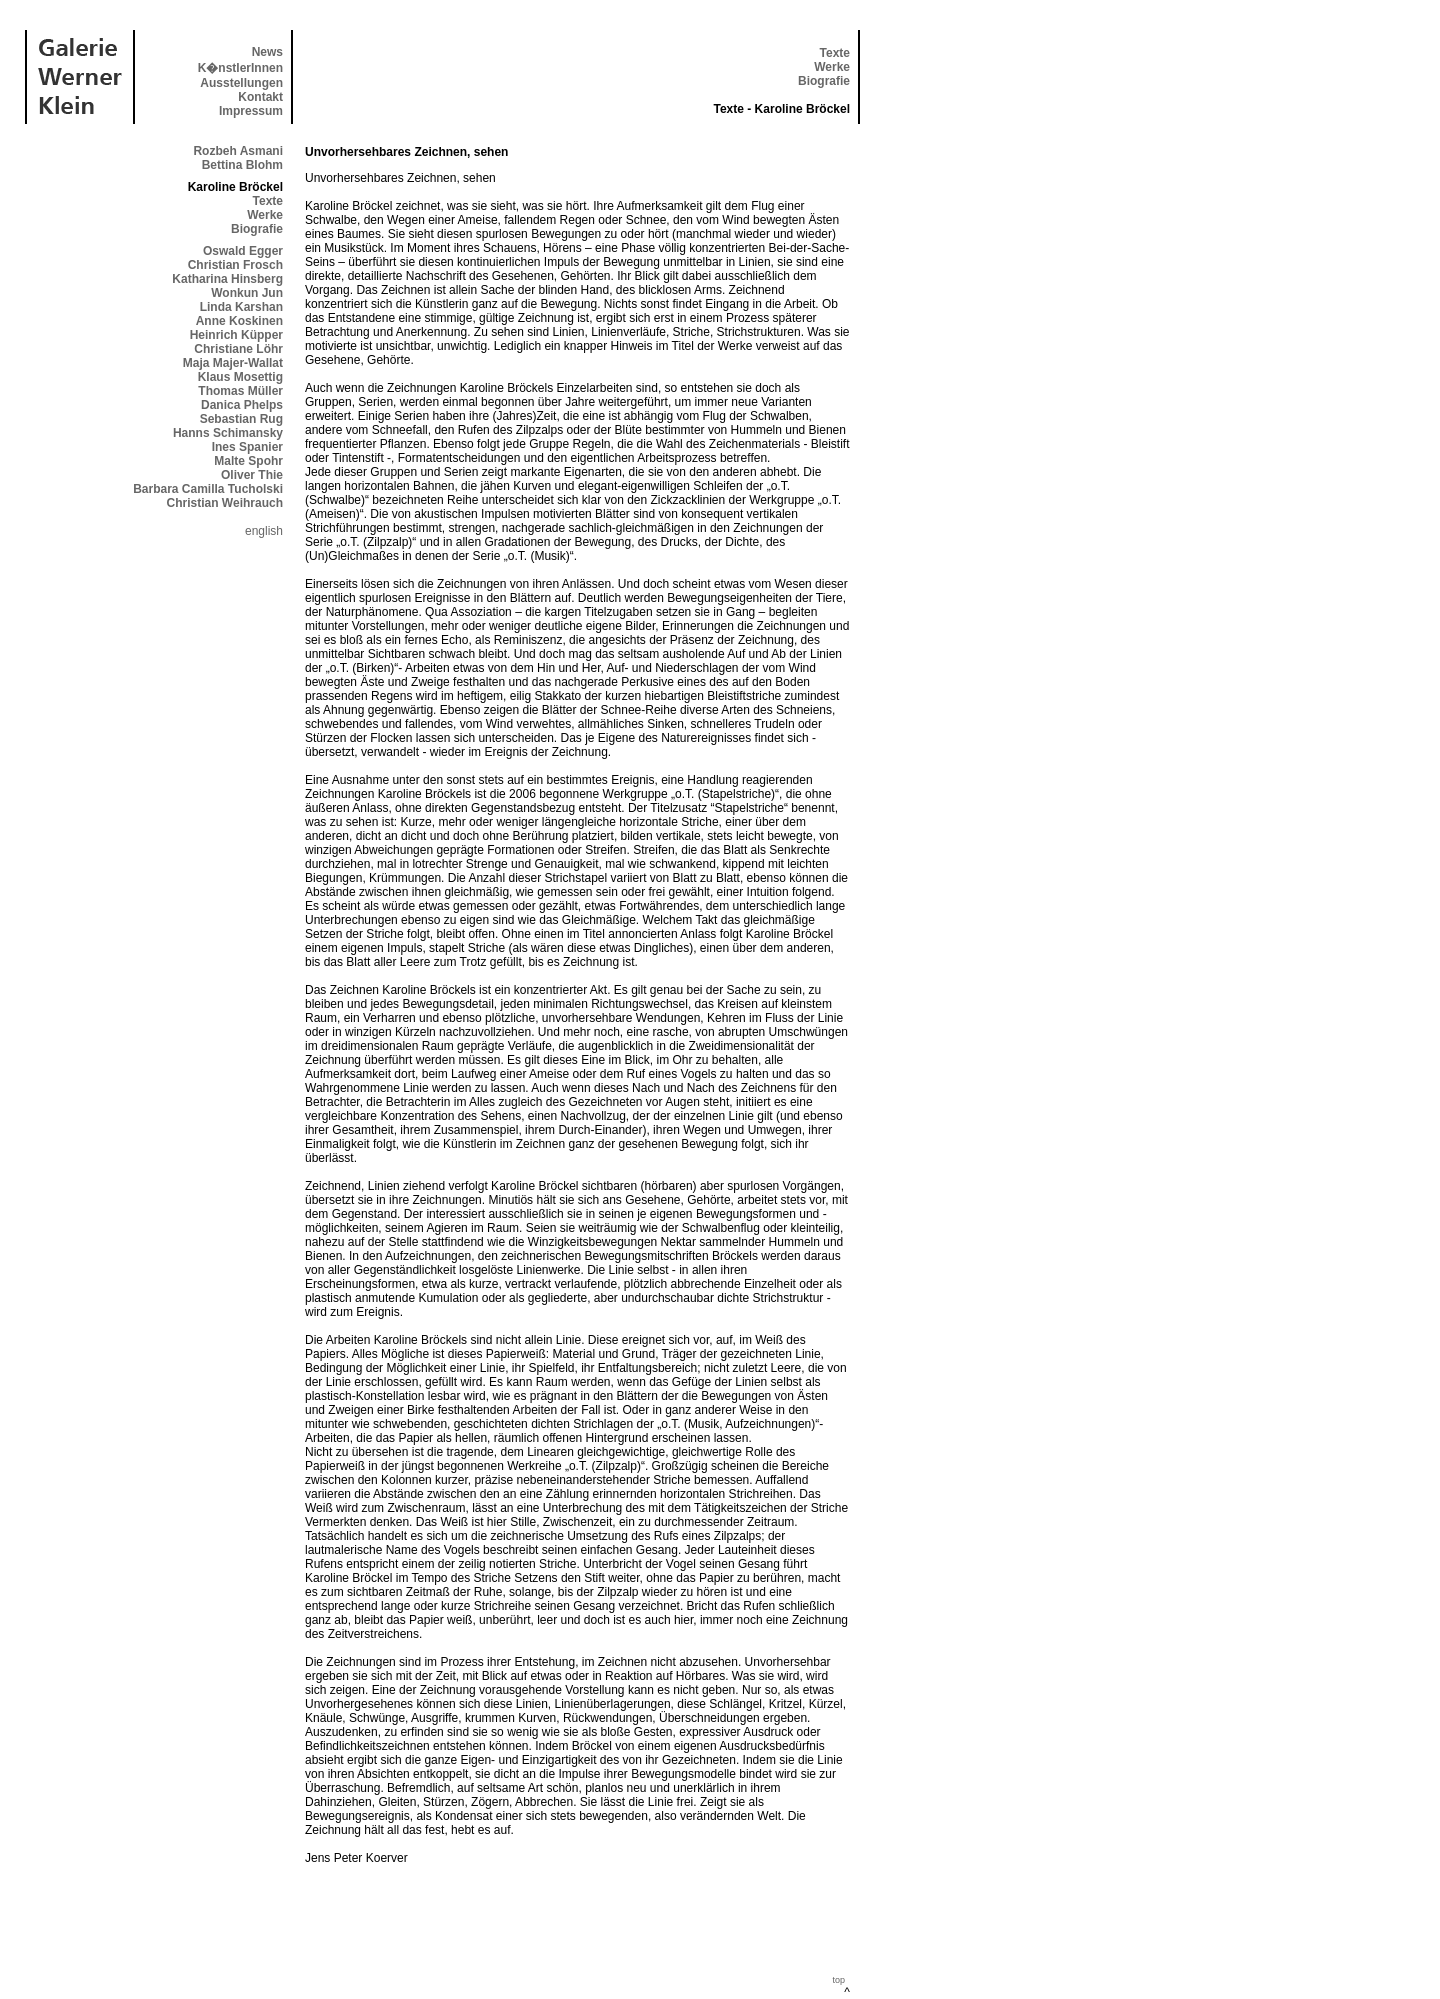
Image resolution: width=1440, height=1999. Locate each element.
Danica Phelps (242, 405)
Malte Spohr (248, 461)
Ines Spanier (247, 447)
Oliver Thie (252, 475)
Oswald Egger (243, 251)
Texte (835, 53)
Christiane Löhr (238, 349)
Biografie (824, 81)
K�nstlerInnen (240, 68)
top (838, 1980)
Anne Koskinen (239, 321)
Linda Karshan (241, 307)
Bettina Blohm (242, 165)
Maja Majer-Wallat (233, 363)
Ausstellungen (241, 83)
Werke (832, 67)
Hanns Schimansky (228, 433)
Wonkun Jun (247, 293)
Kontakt (260, 97)
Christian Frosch (235, 265)
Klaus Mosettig (240, 377)
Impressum (251, 111)
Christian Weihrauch (225, 503)
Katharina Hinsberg (227, 279)
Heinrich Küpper (236, 335)
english (264, 531)
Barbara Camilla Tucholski (208, 489)
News (267, 52)
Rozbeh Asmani (238, 151)
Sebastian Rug (241, 419)
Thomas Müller (240, 391)
